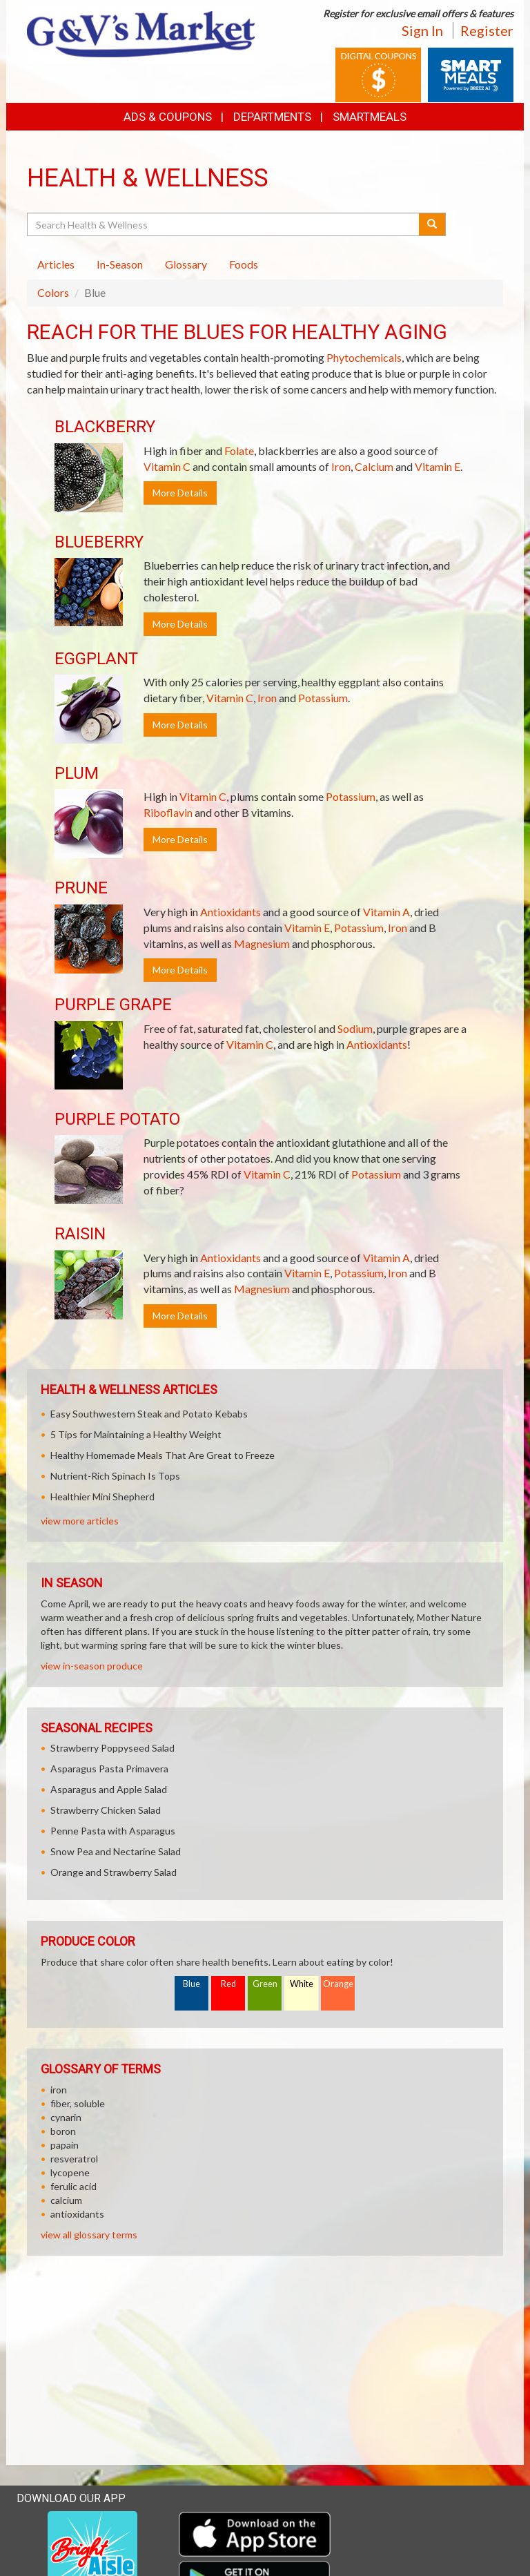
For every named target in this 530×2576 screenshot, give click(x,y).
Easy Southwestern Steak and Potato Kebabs (149, 1414)
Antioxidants (230, 911)
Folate (239, 450)
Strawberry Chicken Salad (105, 1810)
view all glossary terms (89, 2234)
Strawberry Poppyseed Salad (112, 1748)
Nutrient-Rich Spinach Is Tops (115, 1476)
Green (265, 1984)
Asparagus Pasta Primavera (109, 1768)
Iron (341, 466)
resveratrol (74, 2159)
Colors (53, 292)
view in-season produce (92, 1666)
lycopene (70, 2172)
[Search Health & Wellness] (224, 224)
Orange (338, 1984)
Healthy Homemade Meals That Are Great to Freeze (162, 1455)
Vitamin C (167, 466)
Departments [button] (272, 117)
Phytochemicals (364, 357)
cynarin (65, 2117)
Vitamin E (437, 466)
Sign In (422, 30)
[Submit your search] (432, 224)
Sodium (355, 1028)
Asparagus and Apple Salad (108, 1789)
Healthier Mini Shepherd (102, 1496)
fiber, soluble (77, 2103)
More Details (180, 492)
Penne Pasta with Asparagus (112, 1831)
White (301, 1984)
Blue (191, 1984)
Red (228, 1984)
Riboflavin (168, 812)
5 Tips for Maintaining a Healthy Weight (136, 1434)
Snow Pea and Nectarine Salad (115, 1851)
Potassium (323, 697)
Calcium (374, 466)
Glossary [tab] (186, 264)
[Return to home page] (141, 33)
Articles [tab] (56, 264)
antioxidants (77, 2214)
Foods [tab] (243, 264)
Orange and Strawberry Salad (113, 1872)
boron (63, 2131)
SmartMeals (369, 117)
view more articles (80, 1521)
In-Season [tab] (120, 264)
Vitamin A (386, 911)
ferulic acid (73, 2186)
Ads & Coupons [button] (168, 117)
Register (486, 30)
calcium (66, 2200)
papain (64, 2145)
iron (58, 2089)
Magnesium (262, 943)
